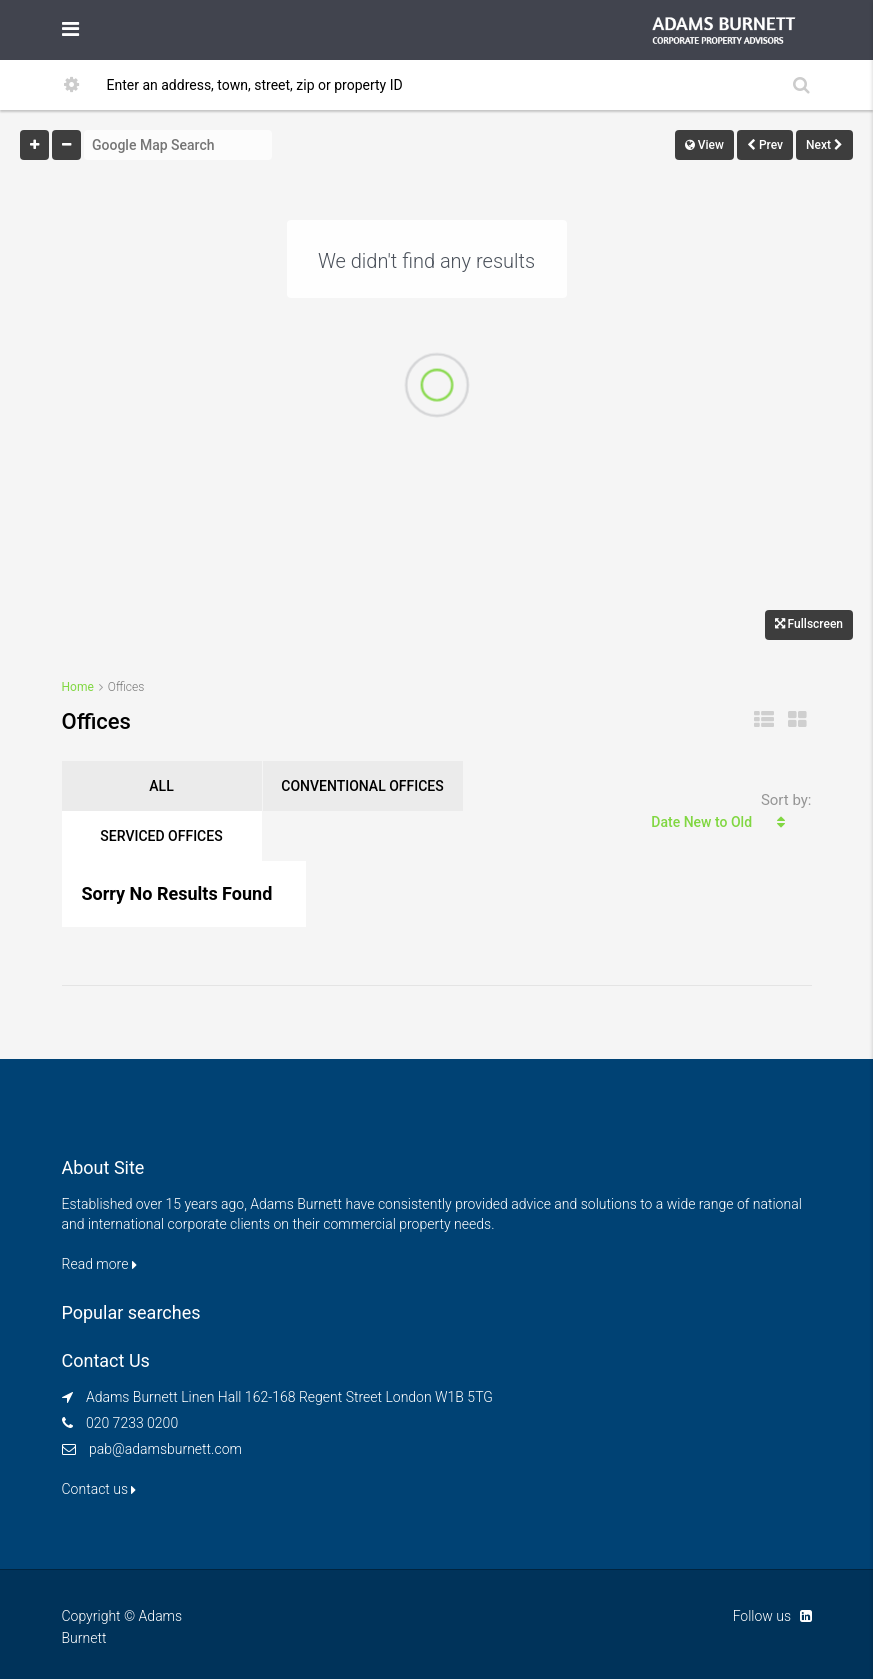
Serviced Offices (161, 836)
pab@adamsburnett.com (165, 1449)
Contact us (99, 1489)
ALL (161, 786)
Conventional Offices (362, 786)
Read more (99, 1264)
